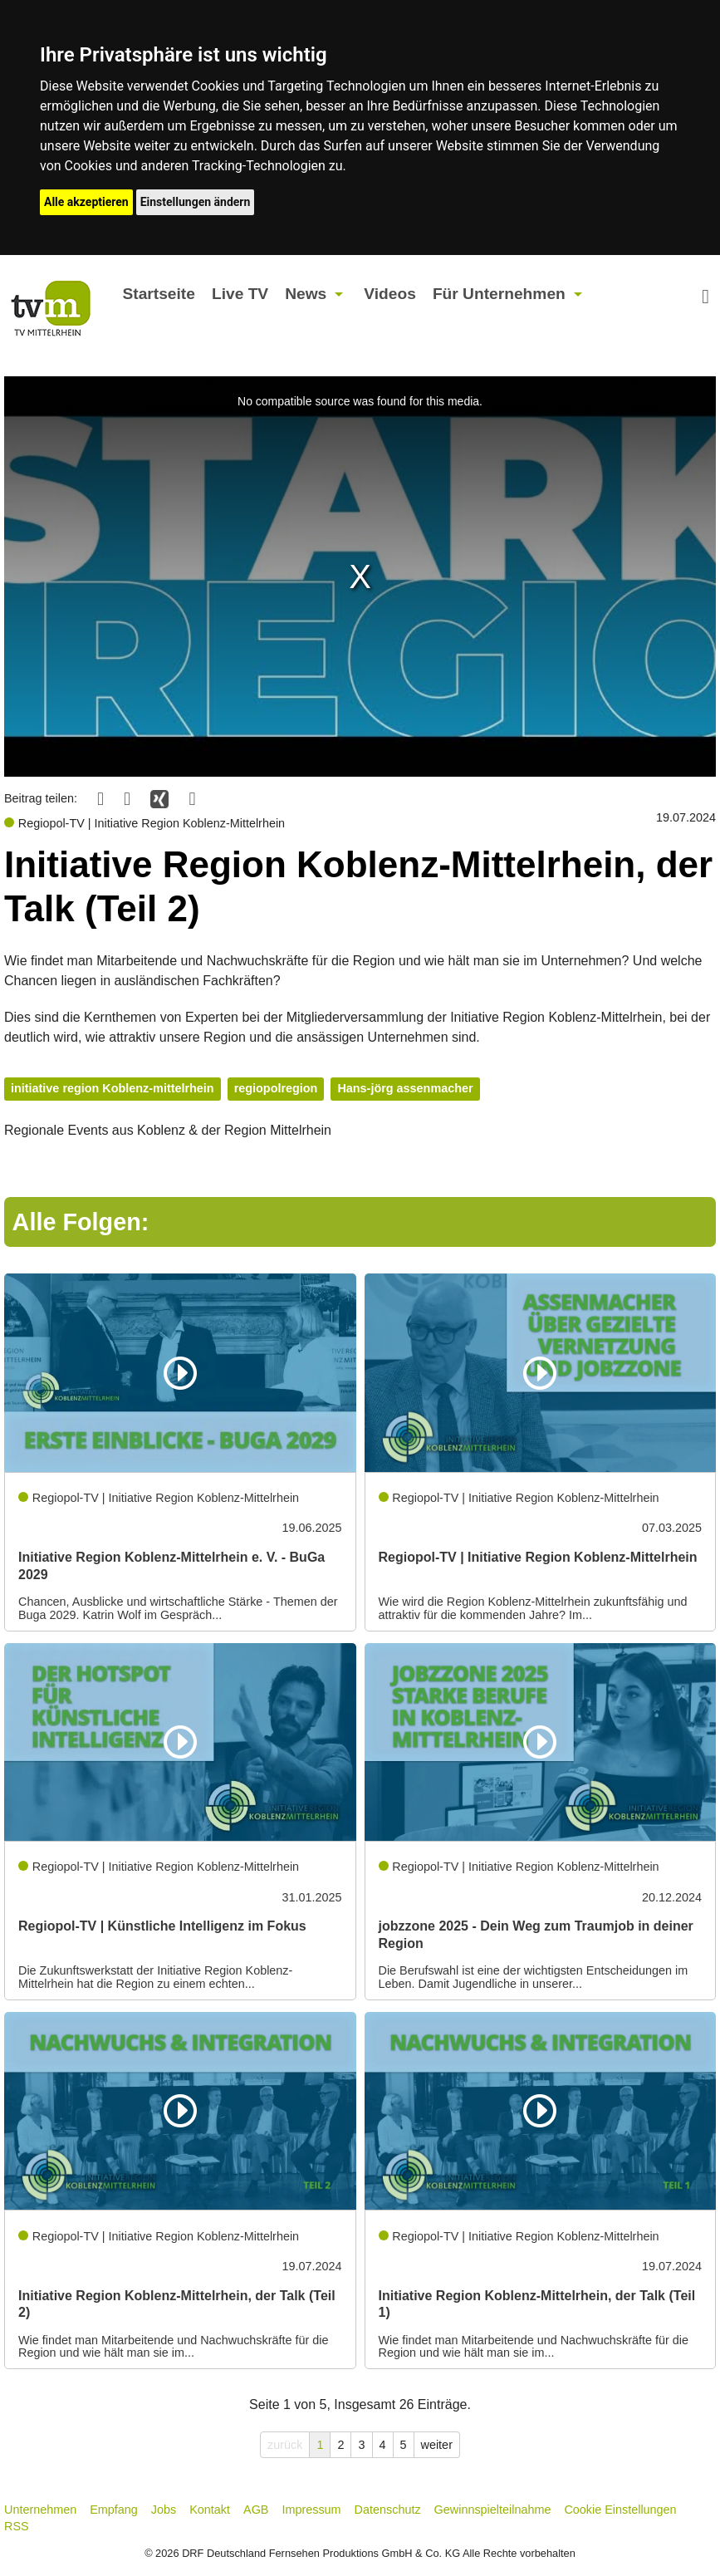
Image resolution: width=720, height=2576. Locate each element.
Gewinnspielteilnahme (492, 2509)
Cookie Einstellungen (620, 2509)
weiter (437, 2444)
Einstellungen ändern (195, 202)
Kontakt (209, 2509)
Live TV (240, 293)
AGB (255, 2509)
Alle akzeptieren (86, 202)
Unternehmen (40, 2509)
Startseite (158, 293)
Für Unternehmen (499, 293)
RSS (16, 2526)
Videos (390, 293)
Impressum (311, 2509)
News (305, 293)
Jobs (163, 2509)
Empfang (114, 2509)
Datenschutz (388, 2509)
